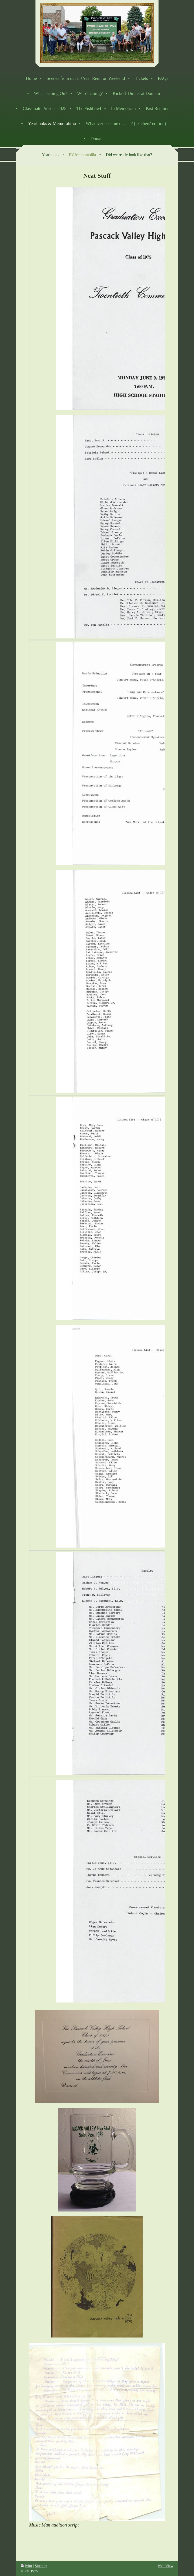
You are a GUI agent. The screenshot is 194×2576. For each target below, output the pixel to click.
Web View (165, 2566)
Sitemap (41, 2566)
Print (26, 2566)
